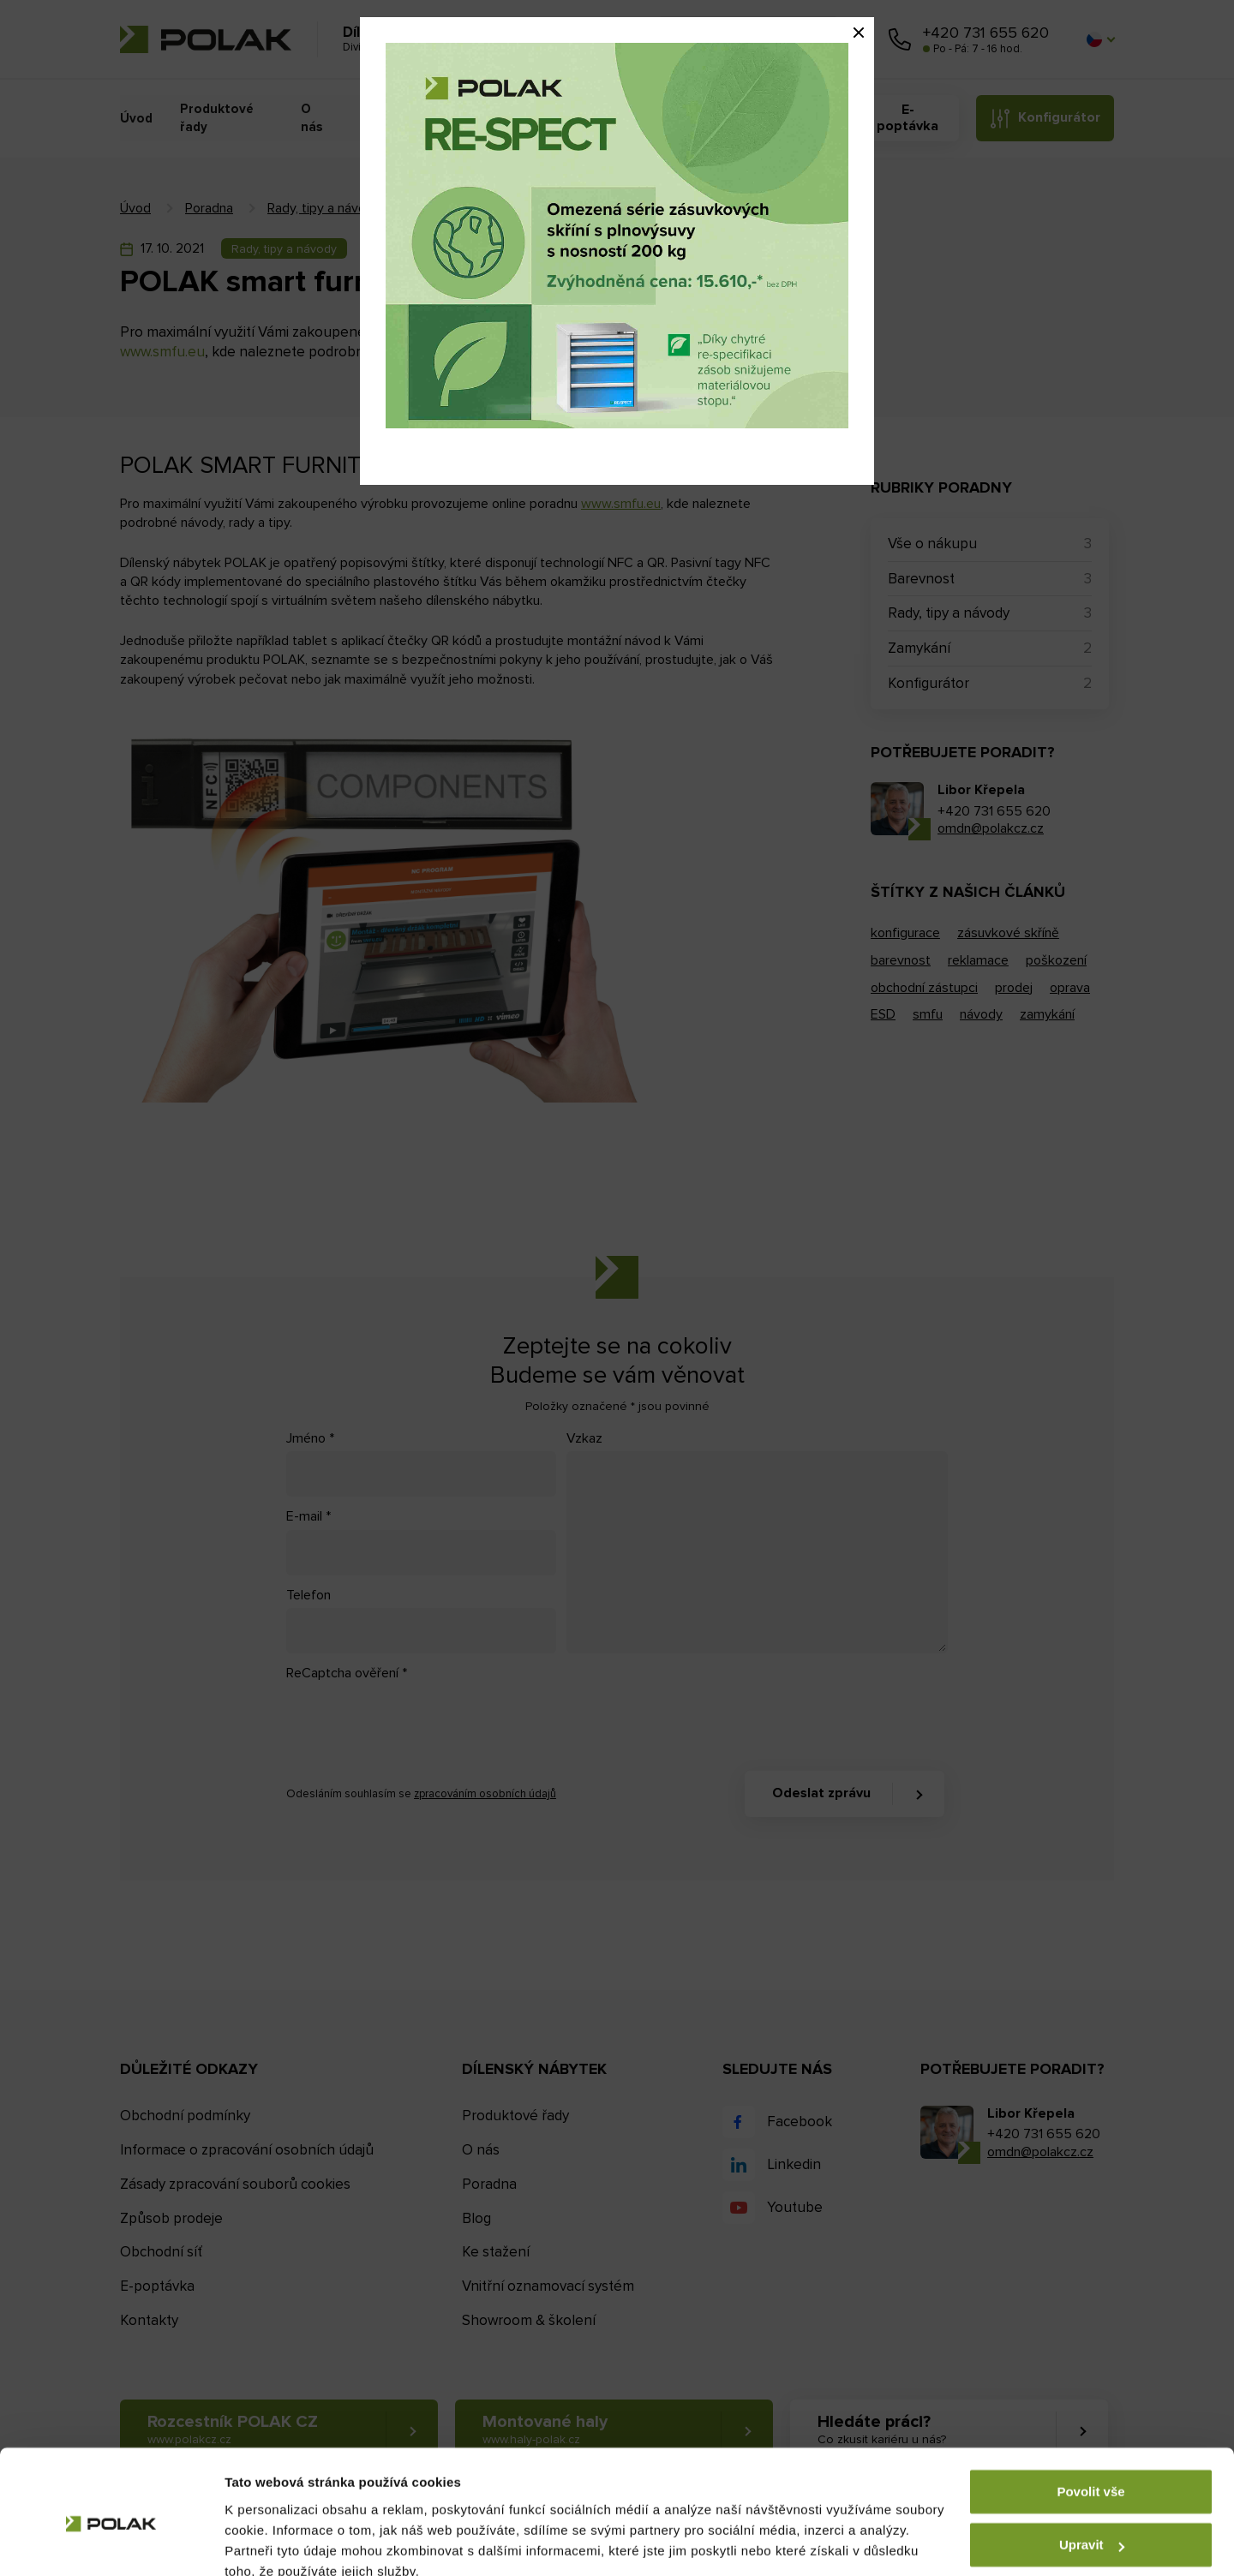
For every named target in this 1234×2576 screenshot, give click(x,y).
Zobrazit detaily (272, 2542)
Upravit (1091, 2468)
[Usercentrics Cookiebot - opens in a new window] (111, 2542)
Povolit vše (1090, 2415)
